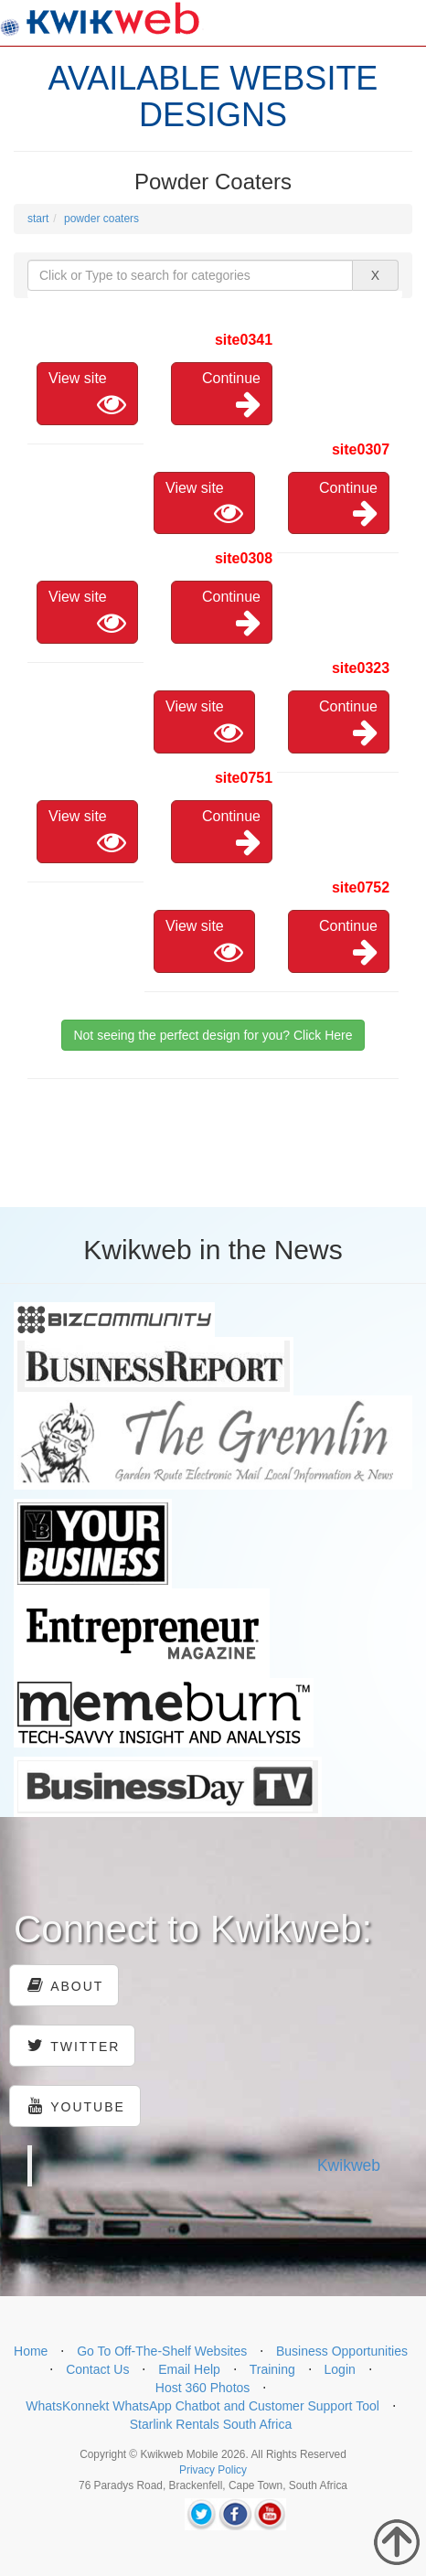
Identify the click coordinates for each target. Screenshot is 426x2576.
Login (340, 2369)
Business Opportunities (342, 2351)
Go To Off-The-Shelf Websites (162, 2351)
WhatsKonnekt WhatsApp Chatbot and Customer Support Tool (202, 2406)
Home (31, 2351)
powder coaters (101, 218)
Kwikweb (348, 2165)
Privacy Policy (213, 2470)
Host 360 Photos (202, 2387)
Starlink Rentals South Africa (211, 2424)
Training (272, 2369)
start (37, 218)
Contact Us (97, 2369)
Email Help (189, 2369)
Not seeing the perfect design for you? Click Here (212, 1035)
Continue (231, 394)
